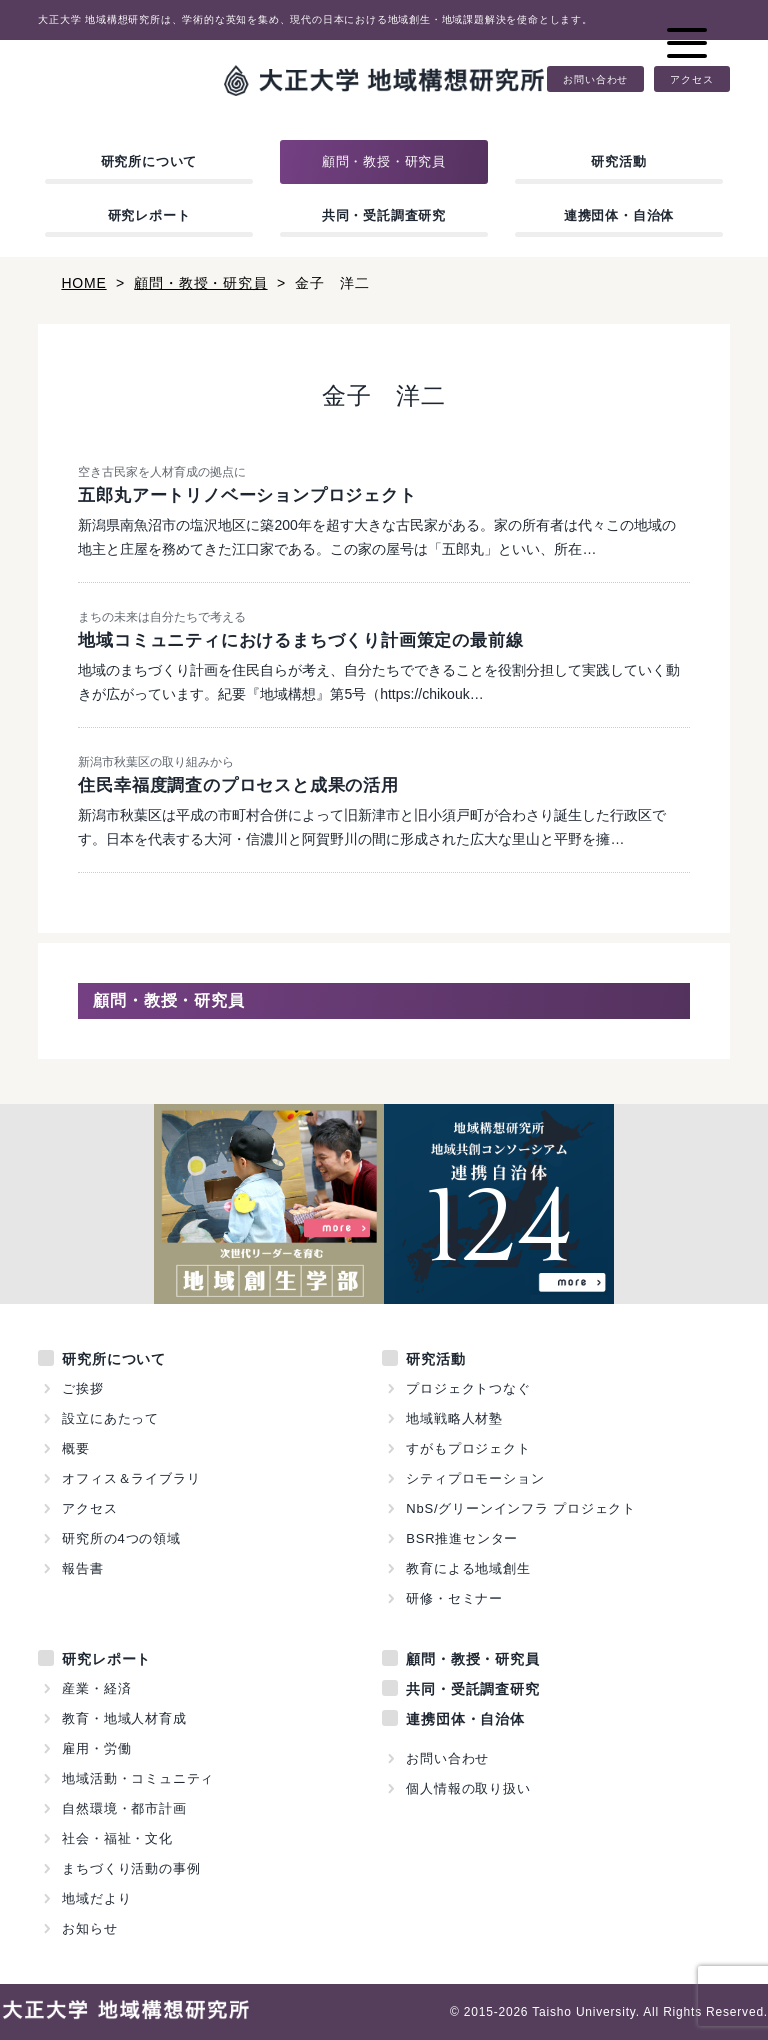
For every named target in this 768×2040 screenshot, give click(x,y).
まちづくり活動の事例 (131, 1868)
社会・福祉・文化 (117, 1838)
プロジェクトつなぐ (468, 1388)
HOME (83, 283)
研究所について (149, 161)
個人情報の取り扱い (468, 1788)
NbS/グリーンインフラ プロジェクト (521, 1508)
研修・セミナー (454, 1598)
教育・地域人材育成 (124, 1718)
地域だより (96, 1898)
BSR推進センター (462, 1538)
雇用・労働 (96, 1748)
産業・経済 (96, 1688)
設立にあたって (110, 1418)
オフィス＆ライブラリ (131, 1478)
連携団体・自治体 (619, 215)
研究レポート (149, 215)
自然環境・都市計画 (124, 1808)
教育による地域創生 (468, 1568)
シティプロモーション (475, 1478)
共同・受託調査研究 (384, 215)
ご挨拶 (82, 1388)
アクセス (691, 79)
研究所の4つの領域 (121, 1538)
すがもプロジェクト (468, 1448)
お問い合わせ (595, 79)
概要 (76, 1448)
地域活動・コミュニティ (138, 1778)
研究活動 (618, 161)
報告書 (82, 1568)
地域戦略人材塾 (454, 1418)
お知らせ (89, 1928)
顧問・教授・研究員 (384, 161)
